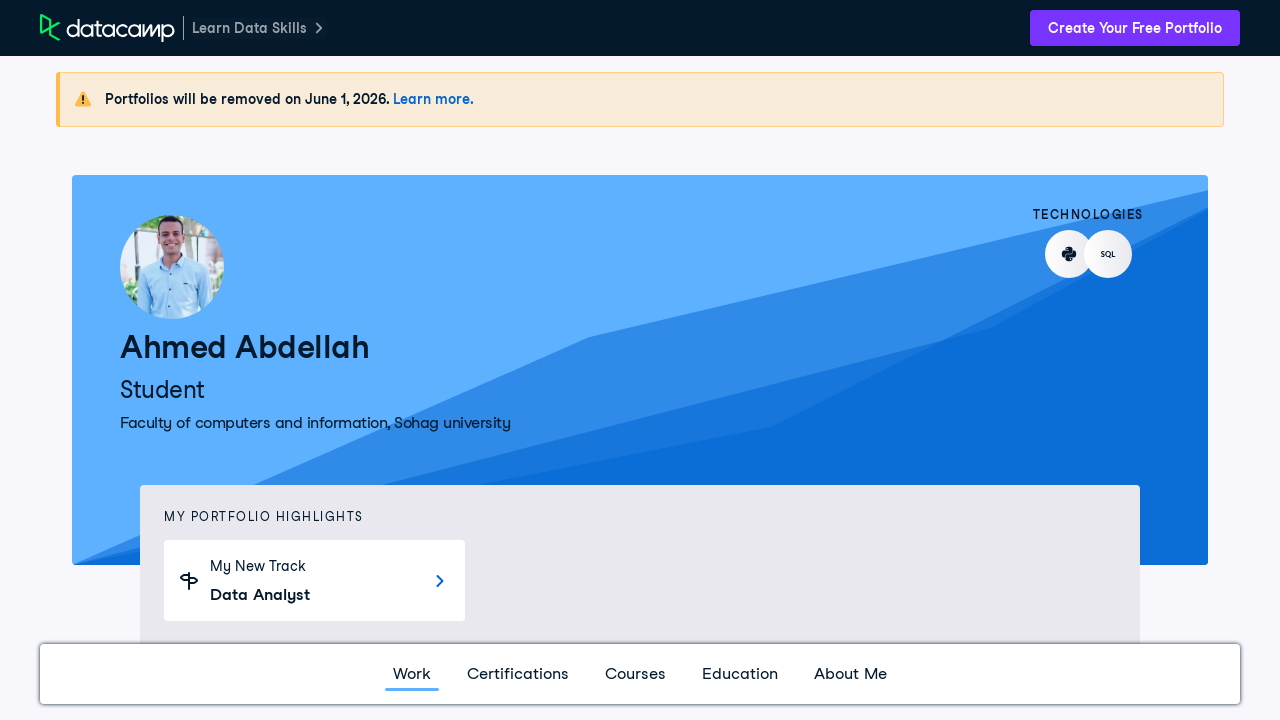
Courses (635, 673)
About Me (850, 673)
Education (740, 673)
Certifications (518, 673)
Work (412, 673)
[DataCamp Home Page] (107, 28)
